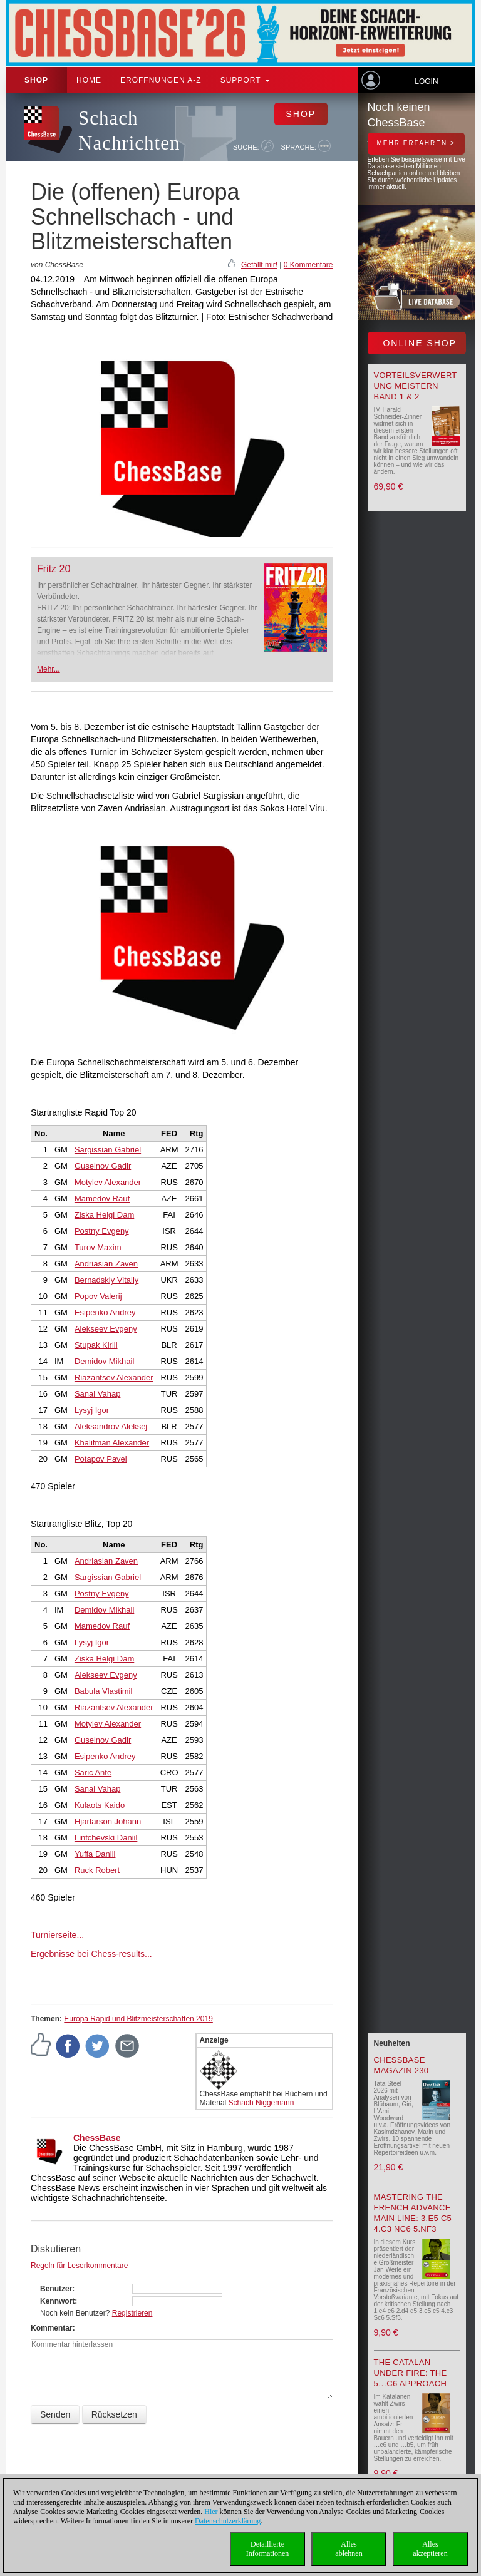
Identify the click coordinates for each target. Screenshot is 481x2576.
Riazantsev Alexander (114, 1377)
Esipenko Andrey (105, 1312)
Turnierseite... (57, 1935)
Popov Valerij (98, 1296)
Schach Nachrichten (129, 130)
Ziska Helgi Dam (104, 1214)
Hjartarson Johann (108, 1821)
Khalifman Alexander (112, 1442)
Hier (210, 2511)
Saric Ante (93, 1772)
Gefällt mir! (259, 264)
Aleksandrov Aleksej (111, 1426)
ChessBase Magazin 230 (401, 2065)
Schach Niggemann (261, 2102)
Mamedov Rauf (102, 1198)
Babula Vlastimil (104, 1691)
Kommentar (52, 2328)
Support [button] (245, 80)
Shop (36, 80)
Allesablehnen (348, 2549)
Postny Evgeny (102, 1231)
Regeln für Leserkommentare (79, 2265)
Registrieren (132, 2313)
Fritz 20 (53, 568)
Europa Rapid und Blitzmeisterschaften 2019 (138, 2018)
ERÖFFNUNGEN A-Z (161, 80)
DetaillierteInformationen (267, 2549)
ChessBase (97, 2138)
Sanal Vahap (98, 1393)
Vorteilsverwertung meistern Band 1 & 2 (415, 386)
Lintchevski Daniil (106, 1837)
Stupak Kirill (96, 1345)
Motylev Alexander (108, 1182)
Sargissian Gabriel (108, 1149)
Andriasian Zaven (106, 1263)
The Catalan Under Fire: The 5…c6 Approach (410, 2373)
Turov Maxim (98, 1247)
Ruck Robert (97, 1870)
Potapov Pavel (101, 1459)
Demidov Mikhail (104, 1361)
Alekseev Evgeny (106, 1328)
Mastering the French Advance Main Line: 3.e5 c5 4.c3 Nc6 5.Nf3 (413, 2213)
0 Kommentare (308, 264)
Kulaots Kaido (100, 1805)
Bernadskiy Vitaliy (106, 1280)
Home (88, 80)
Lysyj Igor (92, 1410)
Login (426, 81)
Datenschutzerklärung (228, 2521)
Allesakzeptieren (430, 2549)
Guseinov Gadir (103, 1166)
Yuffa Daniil (95, 1854)
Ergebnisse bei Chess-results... (91, 1954)
